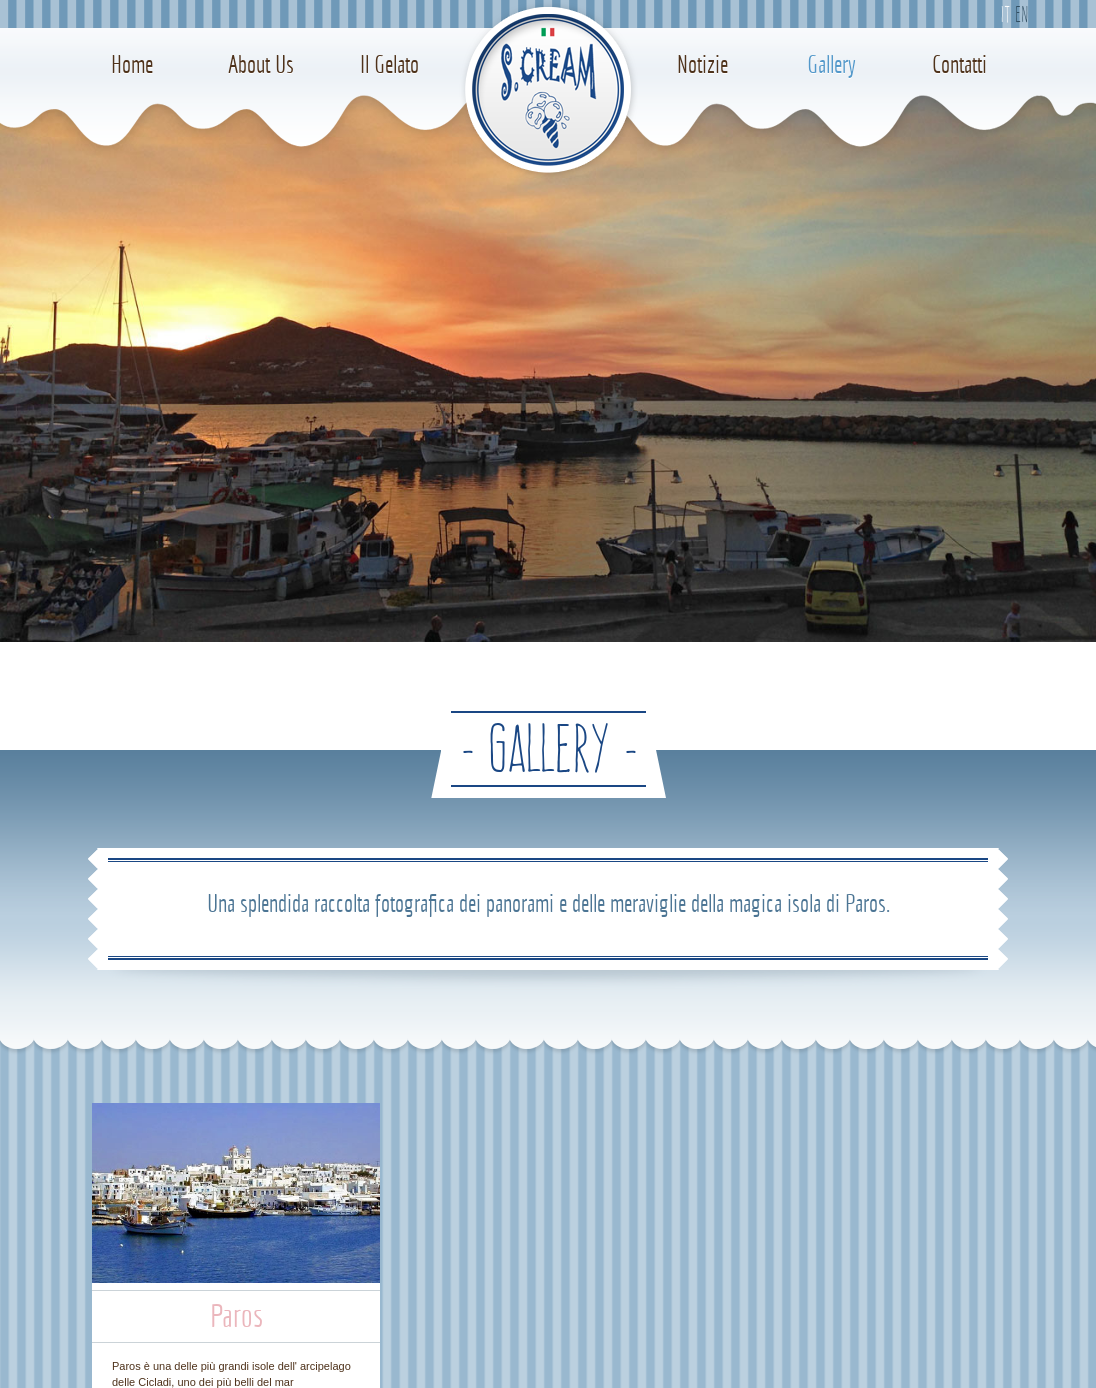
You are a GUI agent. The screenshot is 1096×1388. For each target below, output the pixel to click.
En (1021, 14)
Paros (236, 1316)
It (1005, 14)
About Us (261, 64)
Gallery (831, 64)
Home (132, 64)
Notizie (702, 64)
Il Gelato (389, 64)
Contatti (959, 64)
